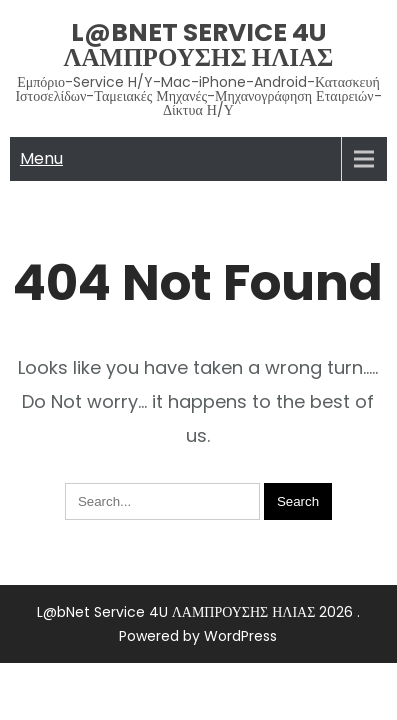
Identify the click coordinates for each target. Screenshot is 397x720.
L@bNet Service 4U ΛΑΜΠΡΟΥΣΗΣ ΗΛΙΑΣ (199, 45)
